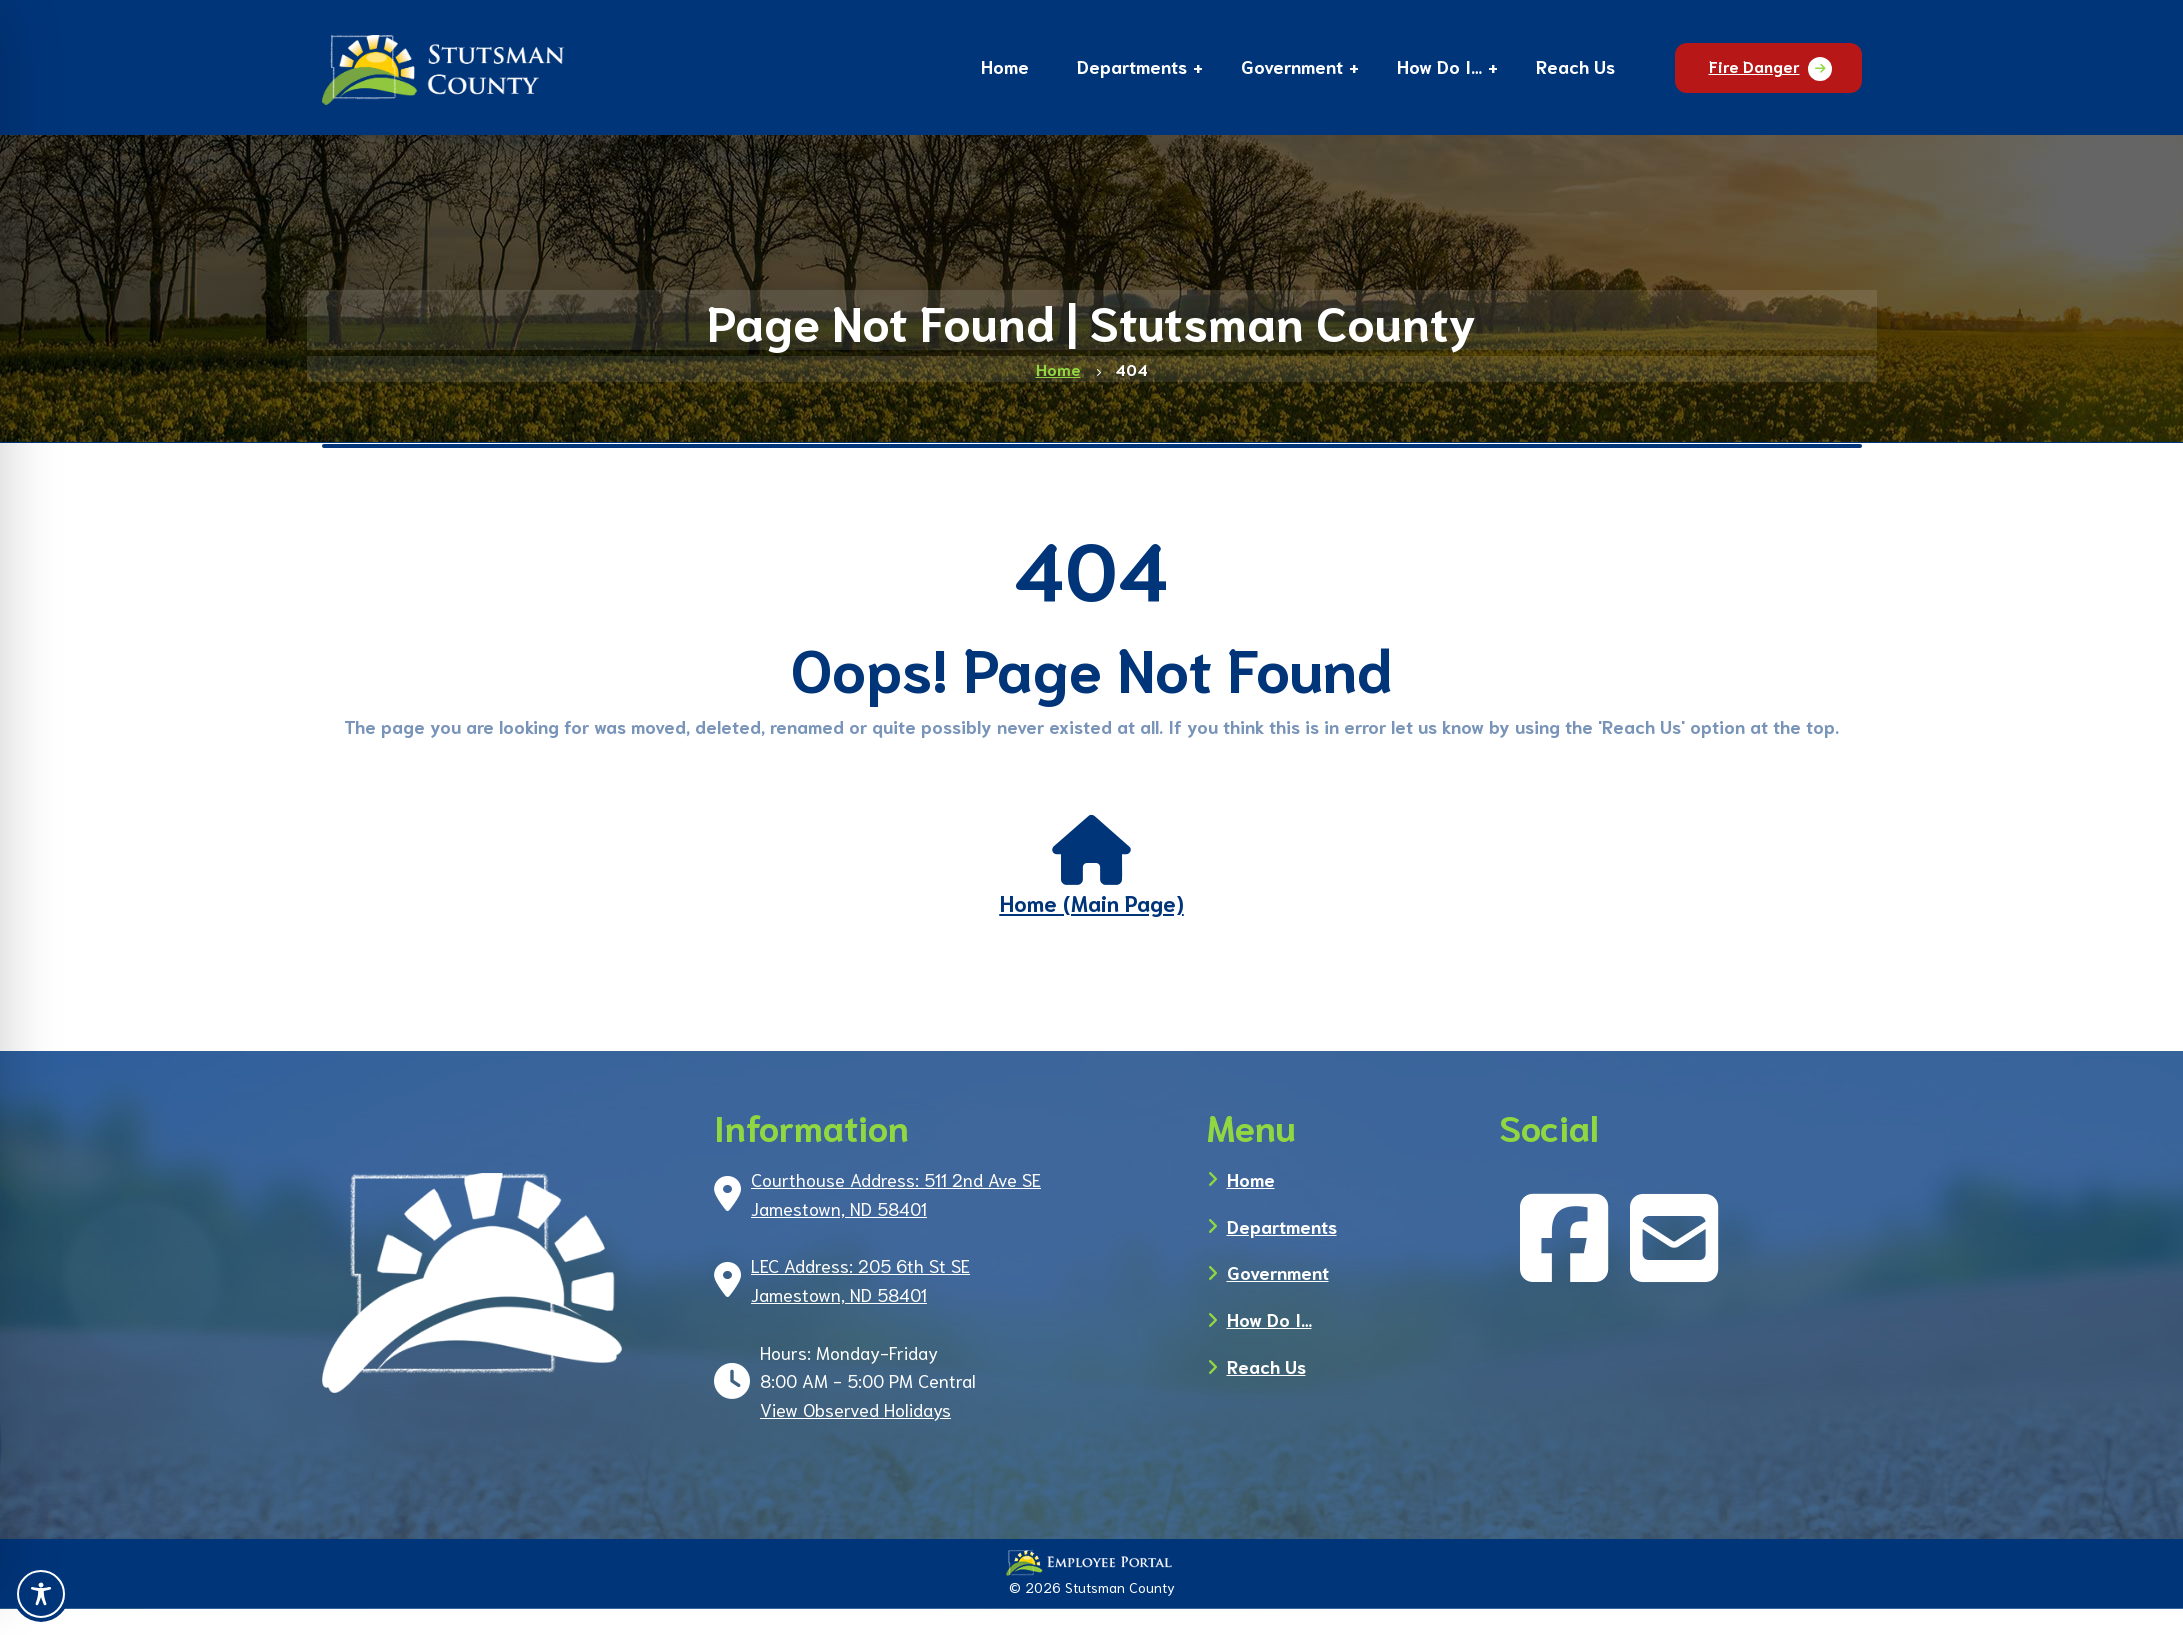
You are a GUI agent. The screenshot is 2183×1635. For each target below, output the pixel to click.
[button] (1132, 69)
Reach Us (1266, 1366)
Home (1251, 1179)
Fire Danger (1754, 65)
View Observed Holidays (855, 1409)
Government (1278, 1272)
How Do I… (1269, 1319)
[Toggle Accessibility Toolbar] (41, 1594)
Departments (1282, 1226)
